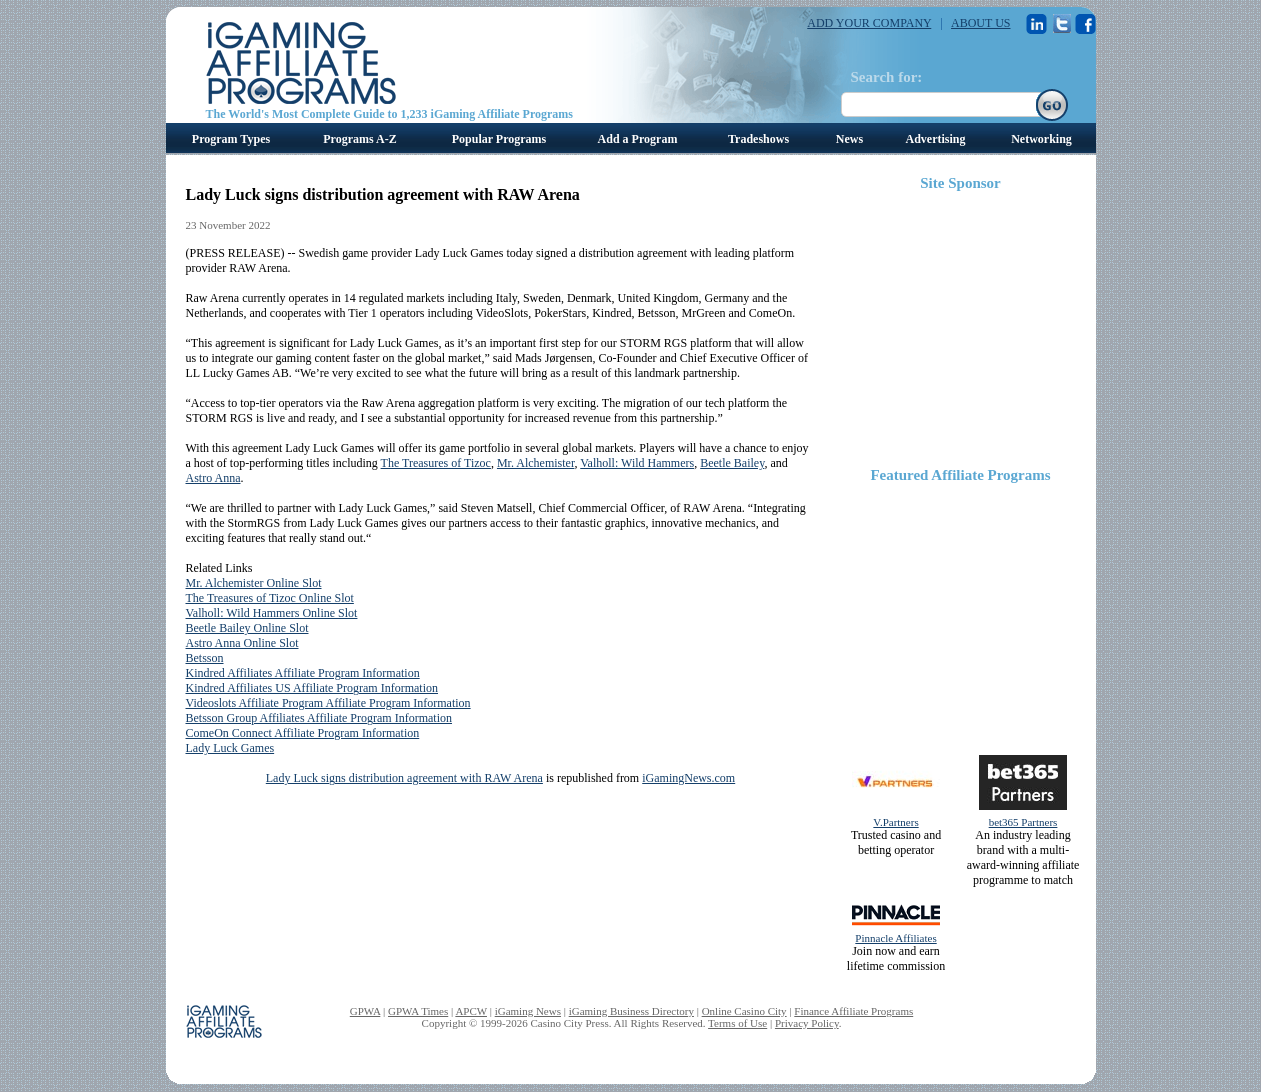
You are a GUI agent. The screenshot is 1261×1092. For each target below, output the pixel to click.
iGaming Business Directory (631, 1011)
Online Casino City (744, 1011)
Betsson (205, 658)
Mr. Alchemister (536, 463)
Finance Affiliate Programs (853, 1011)
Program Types (231, 139)
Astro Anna (213, 478)
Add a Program (638, 139)
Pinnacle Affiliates (895, 938)
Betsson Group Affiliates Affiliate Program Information (319, 718)
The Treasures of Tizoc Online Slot (270, 598)
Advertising (936, 139)
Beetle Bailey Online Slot (247, 628)
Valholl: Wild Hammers (637, 463)
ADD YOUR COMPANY (869, 23)
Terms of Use (737, 1023)
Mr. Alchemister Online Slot (254, 583)
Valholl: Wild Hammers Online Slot (272, 613)
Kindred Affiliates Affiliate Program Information (303, 673)
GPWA (365, 1011)
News (849, 139)
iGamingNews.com (688, 778)
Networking (1041, 139)
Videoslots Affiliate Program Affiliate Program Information (328, 703)
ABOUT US (980, 23)
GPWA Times (418, 1011)
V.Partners (895, 822)
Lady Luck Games (230, 748)
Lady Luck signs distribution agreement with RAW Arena (404, 778)
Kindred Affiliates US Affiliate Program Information (312, 688)
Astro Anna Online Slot (242, 643)
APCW (471, 1011)
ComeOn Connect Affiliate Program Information (303, 733)
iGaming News (528, 1011)
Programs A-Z (359, 139)
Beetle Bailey (732, 463)
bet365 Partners (1023, 822)
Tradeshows (758, 139)
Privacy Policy (807, 1023)
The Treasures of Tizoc (436, 463)
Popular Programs (499, 139)
